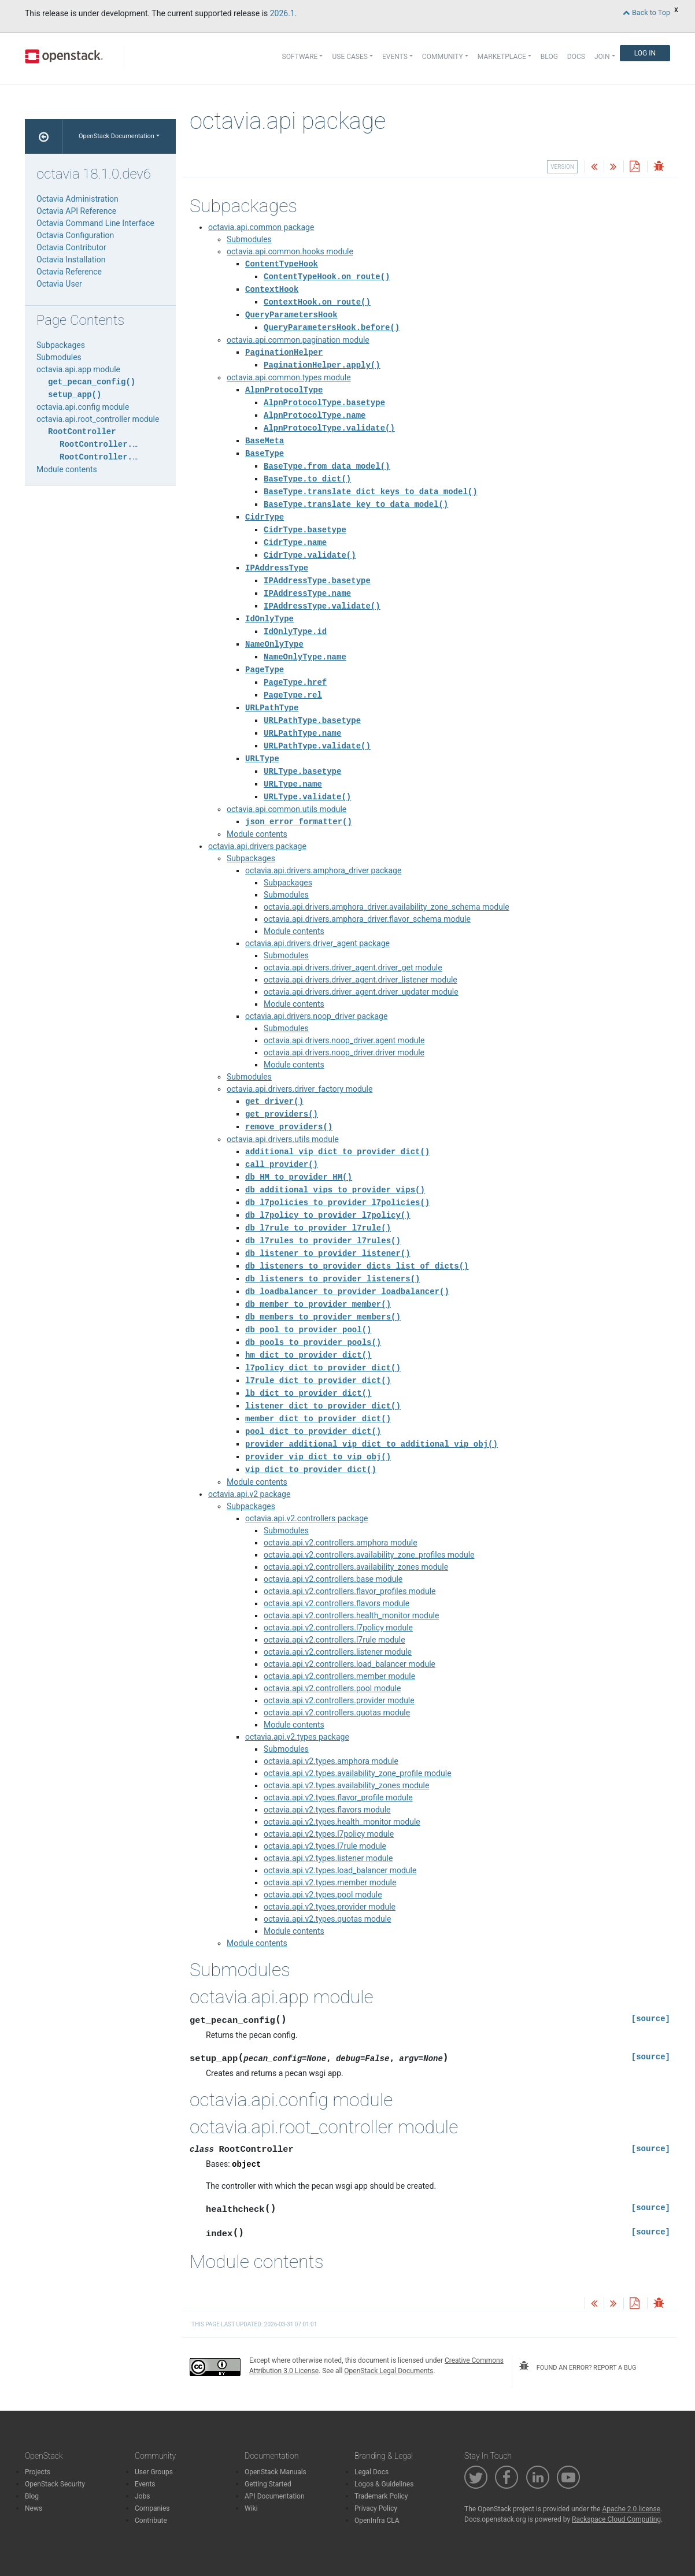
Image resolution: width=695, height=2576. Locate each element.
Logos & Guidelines (383, 2484)
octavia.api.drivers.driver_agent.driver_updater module (361, 991)
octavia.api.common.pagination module (298, 339)
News (33, 2508)
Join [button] (602, 57)
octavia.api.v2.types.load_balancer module (340, 1870)
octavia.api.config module (82, 407)
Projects (37, 2472)
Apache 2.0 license (631, 2509)
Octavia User (59, 283)
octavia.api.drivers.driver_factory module (299, 1089)
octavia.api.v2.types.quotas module (327, 1918)
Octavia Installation (70, 259)
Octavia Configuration (75, 235)
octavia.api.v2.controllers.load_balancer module (349, 1664)
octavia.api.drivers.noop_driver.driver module (344, 1052)
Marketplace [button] (502, 57)
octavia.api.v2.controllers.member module (339, 1676)
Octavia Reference (69, 271)
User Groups (154, 2472)
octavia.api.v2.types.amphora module (331, 1761)
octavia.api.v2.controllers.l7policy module (338, 1627)
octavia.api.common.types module (289, 377)
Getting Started (268, 2484)
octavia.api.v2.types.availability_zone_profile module (358, 1773)
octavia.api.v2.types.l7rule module (325, 1846)
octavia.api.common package (261, 227)
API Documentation (275, 2496)
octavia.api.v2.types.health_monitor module (342, 1821)
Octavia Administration (77, 198)
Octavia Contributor (71, 247)
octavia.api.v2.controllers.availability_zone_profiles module (369, 1554)
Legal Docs (371, 2472)
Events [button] (395, 57)
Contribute (151, 2520)
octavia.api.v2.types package (297, 1736)
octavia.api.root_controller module (97, 419)
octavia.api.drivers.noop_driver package (316, 1016)
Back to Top (646, 12)
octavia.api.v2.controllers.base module (333, 1579)
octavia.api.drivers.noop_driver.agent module (344, 1040)
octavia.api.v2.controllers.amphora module (340, 1542)
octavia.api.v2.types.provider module (329, 1906)
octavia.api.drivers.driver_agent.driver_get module (353, 967)
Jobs (142, 2496)
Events (145, 2484)
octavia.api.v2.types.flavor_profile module (338, 1797)
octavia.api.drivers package (257, 846)
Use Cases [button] (349, 57)
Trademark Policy (381, 2496)
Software (300, 57)
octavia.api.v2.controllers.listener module (338, 1651)
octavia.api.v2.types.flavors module (327, 1809)
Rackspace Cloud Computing (616, 2519)
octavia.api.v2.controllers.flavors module (336, 1603)
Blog (549, 57)
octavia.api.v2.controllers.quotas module (337, 1712)
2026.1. (283, 13)
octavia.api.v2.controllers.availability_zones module (356, 1566)
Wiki (251, 2508)
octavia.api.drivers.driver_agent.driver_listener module (360, 979)
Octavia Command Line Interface (95, 223)
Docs (576, 57)
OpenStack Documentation (116, 136)
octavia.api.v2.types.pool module (323, 1894)
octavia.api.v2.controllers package (306, 1518)
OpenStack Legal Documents (388, 2371)
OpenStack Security (55, 2484)
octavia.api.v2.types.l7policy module (329, 1834)
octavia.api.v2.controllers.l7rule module (334, 1639)
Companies (152, 2508)
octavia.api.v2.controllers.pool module (332, 1688)
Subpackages (251, 858)
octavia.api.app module (78, 369)
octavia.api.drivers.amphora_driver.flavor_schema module (367, 919)
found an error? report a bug (577, 2366)
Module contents (257, 834)
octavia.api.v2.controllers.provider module (339, 1700)
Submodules (249, 239)
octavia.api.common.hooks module (290, 251)
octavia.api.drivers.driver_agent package (317, 943)
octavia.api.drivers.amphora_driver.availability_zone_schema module (386, 906)
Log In (645, 53)
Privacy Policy (375, 2508)
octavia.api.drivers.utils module (283, 1139)
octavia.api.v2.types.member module (330, 1882)
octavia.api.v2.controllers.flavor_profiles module (350, 1591)
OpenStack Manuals (275, 2472)
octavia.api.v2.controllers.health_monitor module (351, 1615)
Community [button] (442, 57)
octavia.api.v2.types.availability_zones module (346, 1785)
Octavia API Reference (76, 211)
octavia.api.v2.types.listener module (328, 1858)
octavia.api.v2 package (249, 1494)
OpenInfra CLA (377, 2520)
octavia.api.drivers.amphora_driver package (323, 870)
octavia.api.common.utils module (286, 809)
